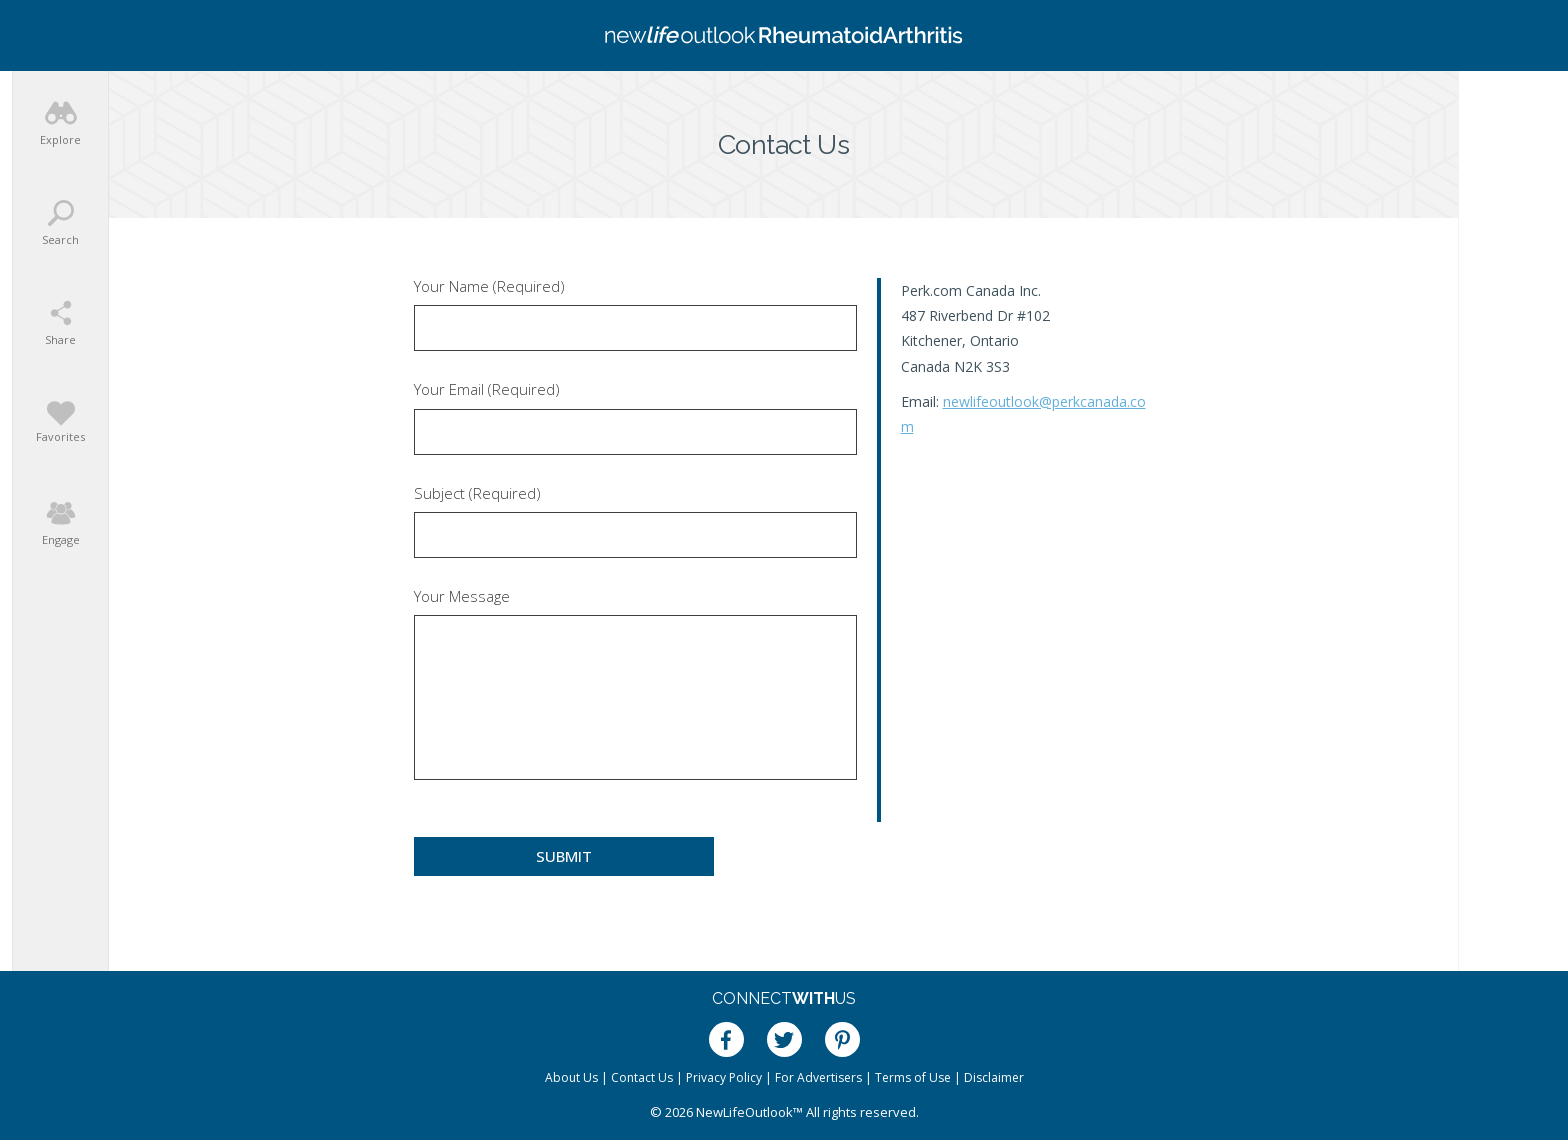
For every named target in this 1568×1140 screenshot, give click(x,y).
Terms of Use (913, 1077)
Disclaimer (994, 1077)
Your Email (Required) (487, 389)
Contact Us (642, 1077)
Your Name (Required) (489, 286)
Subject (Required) (477, 493)
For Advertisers (818, 1077)
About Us (571, 1077)
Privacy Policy (724, 1077)
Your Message (462, 596)
